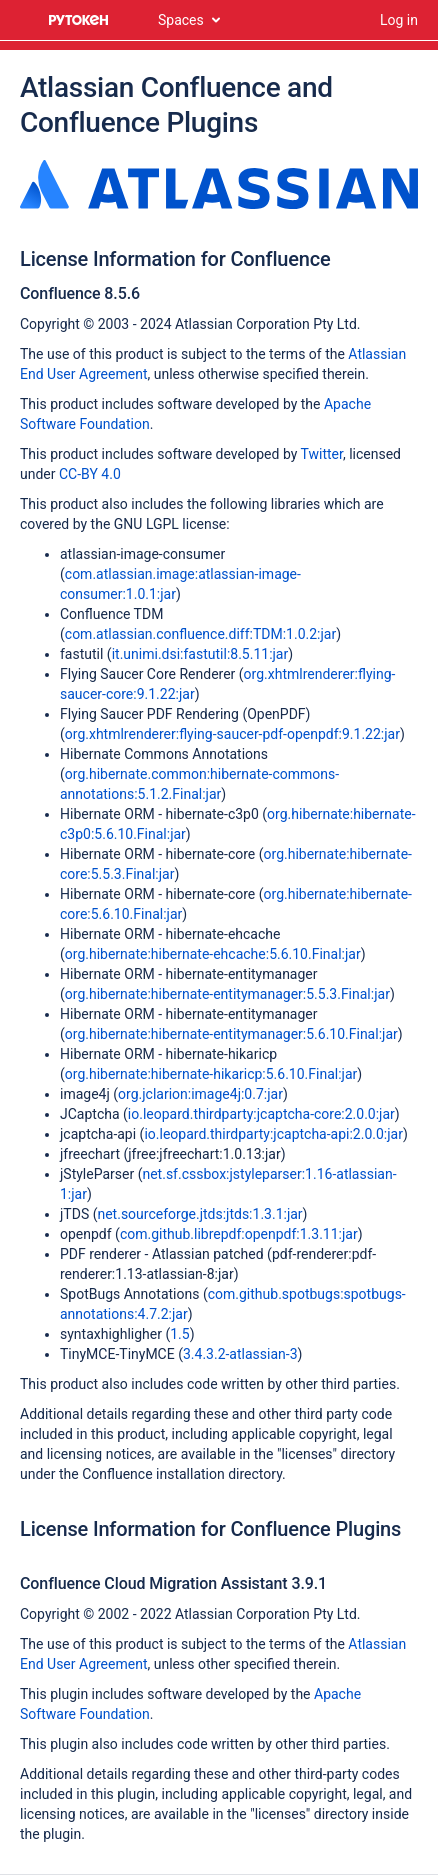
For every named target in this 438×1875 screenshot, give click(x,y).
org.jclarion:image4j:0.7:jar (200, 1094)
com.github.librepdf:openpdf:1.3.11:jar (239, 1234)
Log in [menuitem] (399, 20)
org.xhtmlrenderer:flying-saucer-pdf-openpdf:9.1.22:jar (232, 734)
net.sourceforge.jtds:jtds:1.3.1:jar (199, 1214)
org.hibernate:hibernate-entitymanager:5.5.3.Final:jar (227, 994)
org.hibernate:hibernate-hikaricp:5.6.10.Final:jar (211, 1074)
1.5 (179, 1334)
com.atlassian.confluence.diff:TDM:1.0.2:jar (200, 634)
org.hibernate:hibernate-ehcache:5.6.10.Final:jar (213, 954)
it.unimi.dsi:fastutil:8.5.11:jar (200, 654)
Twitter (322, 454)
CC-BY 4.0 (90, 474)
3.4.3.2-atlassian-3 (240, 1354)
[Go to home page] (79, 20)
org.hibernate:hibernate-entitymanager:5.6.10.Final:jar (231, 1034)
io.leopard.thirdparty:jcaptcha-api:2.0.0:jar (273, 1134)
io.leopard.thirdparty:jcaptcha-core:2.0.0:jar (261, 1114)
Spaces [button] (181, 20)
